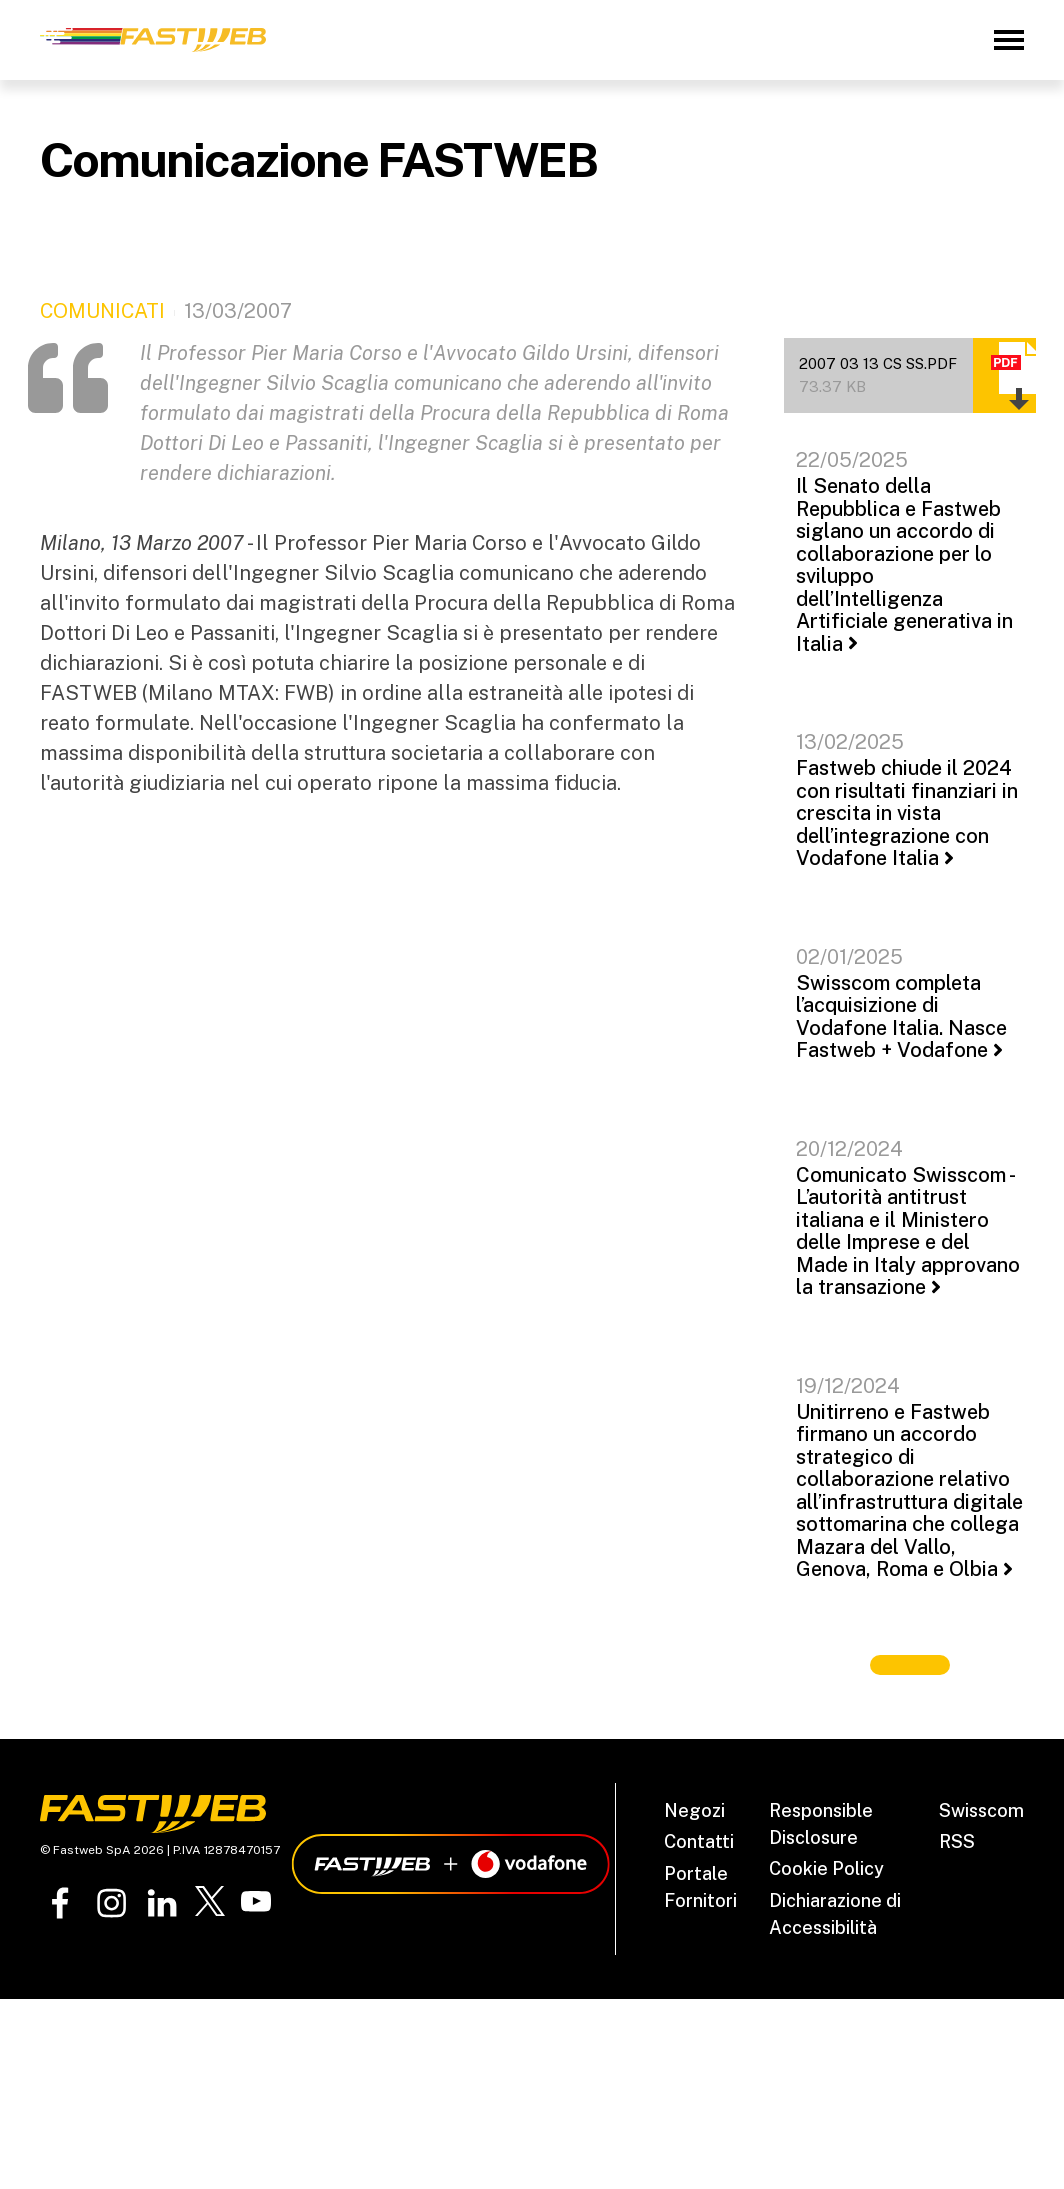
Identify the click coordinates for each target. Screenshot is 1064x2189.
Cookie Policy (826, 1868)
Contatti (699, 1841)
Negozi (694, 1810)
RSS (957, 1841)
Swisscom (981, 1810)
